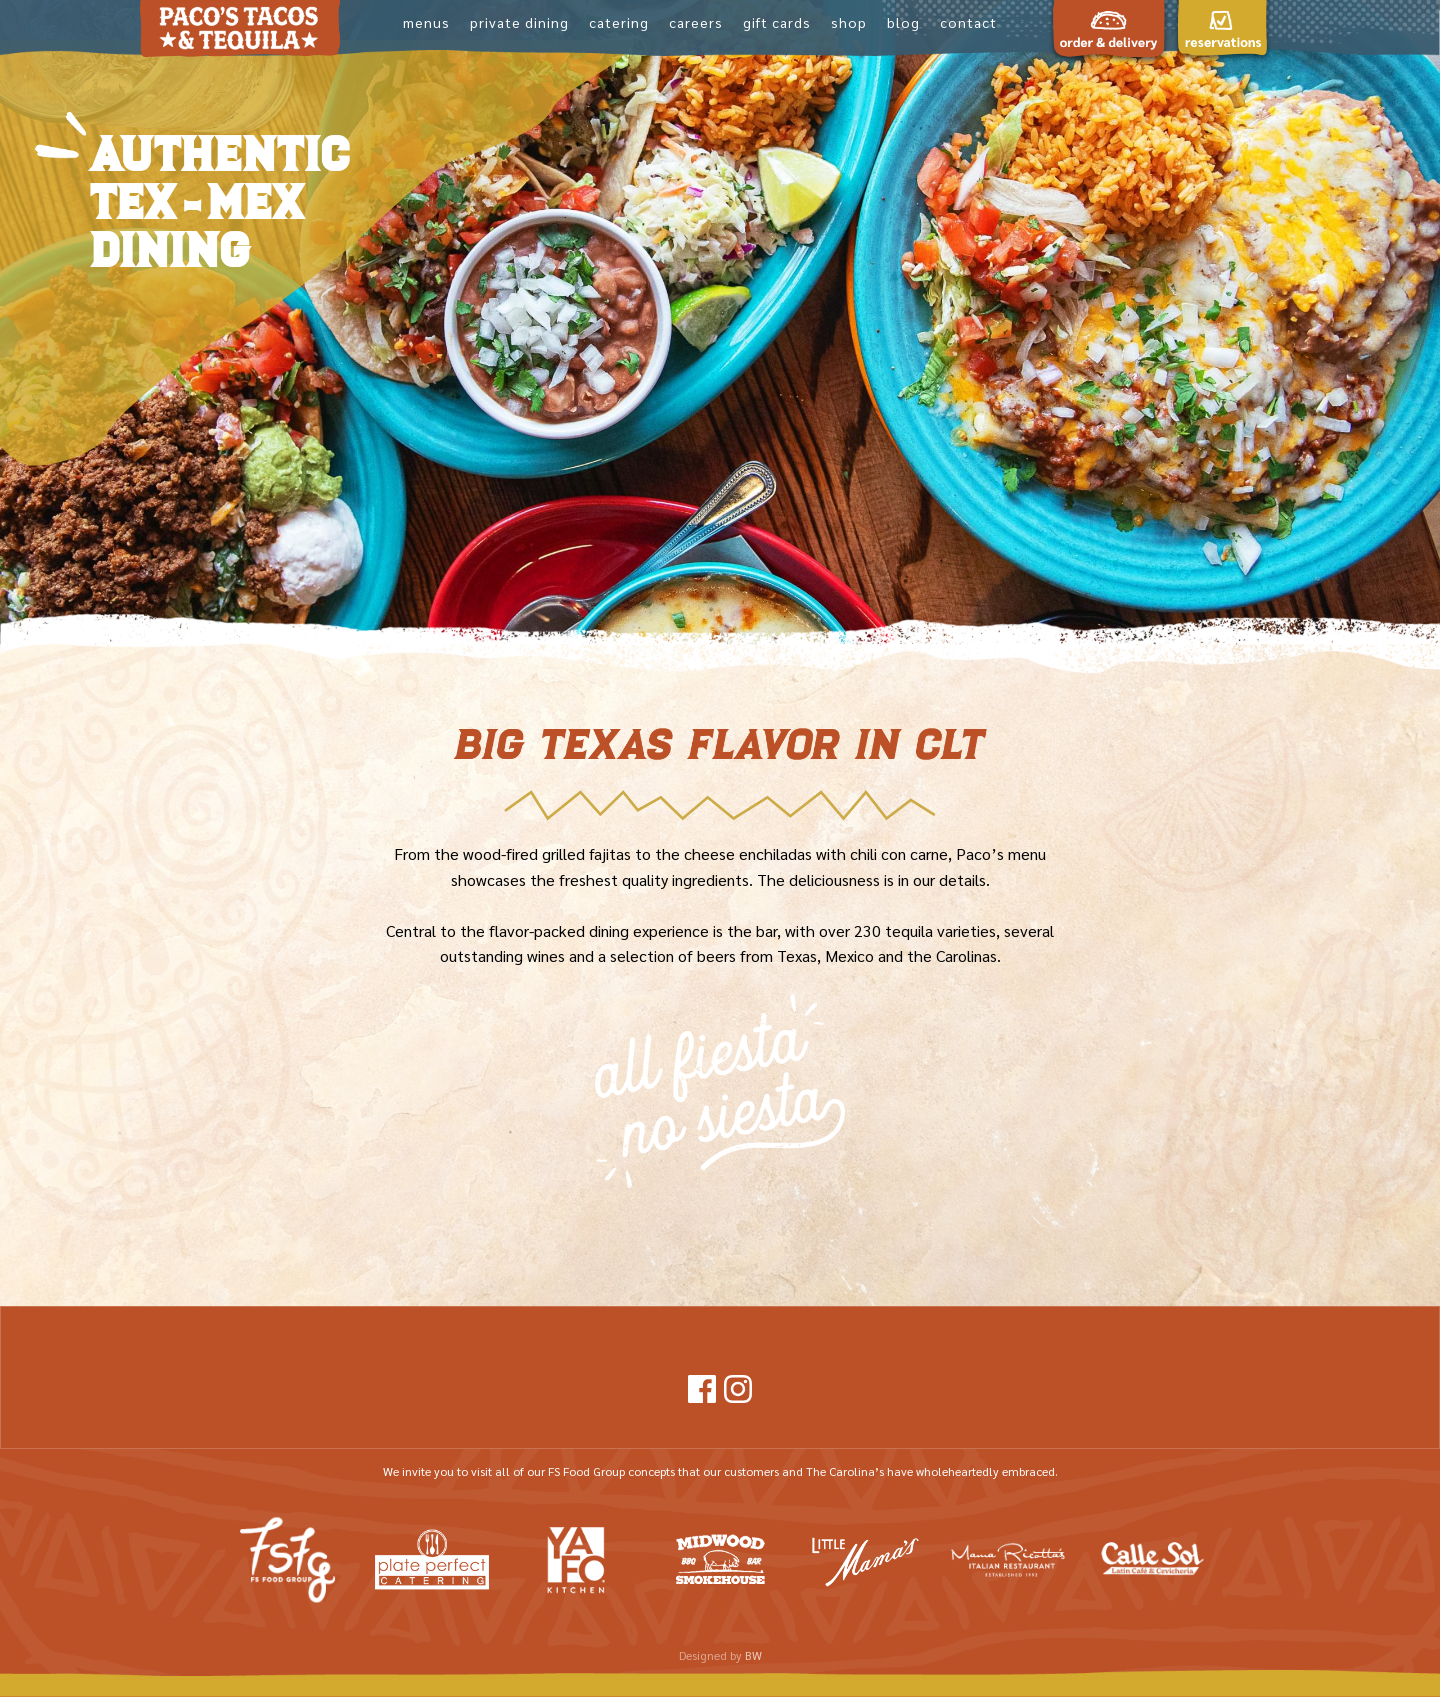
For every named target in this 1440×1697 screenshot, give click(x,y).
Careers (696, 22)
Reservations (1222, 112)
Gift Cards (777, 22)
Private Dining (519, 22)
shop (849, 22)
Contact (968, 22)
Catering (619, 22)
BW (753, 1655)
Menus (426, 22)
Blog (903, 22)
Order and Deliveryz (1109, 122)
